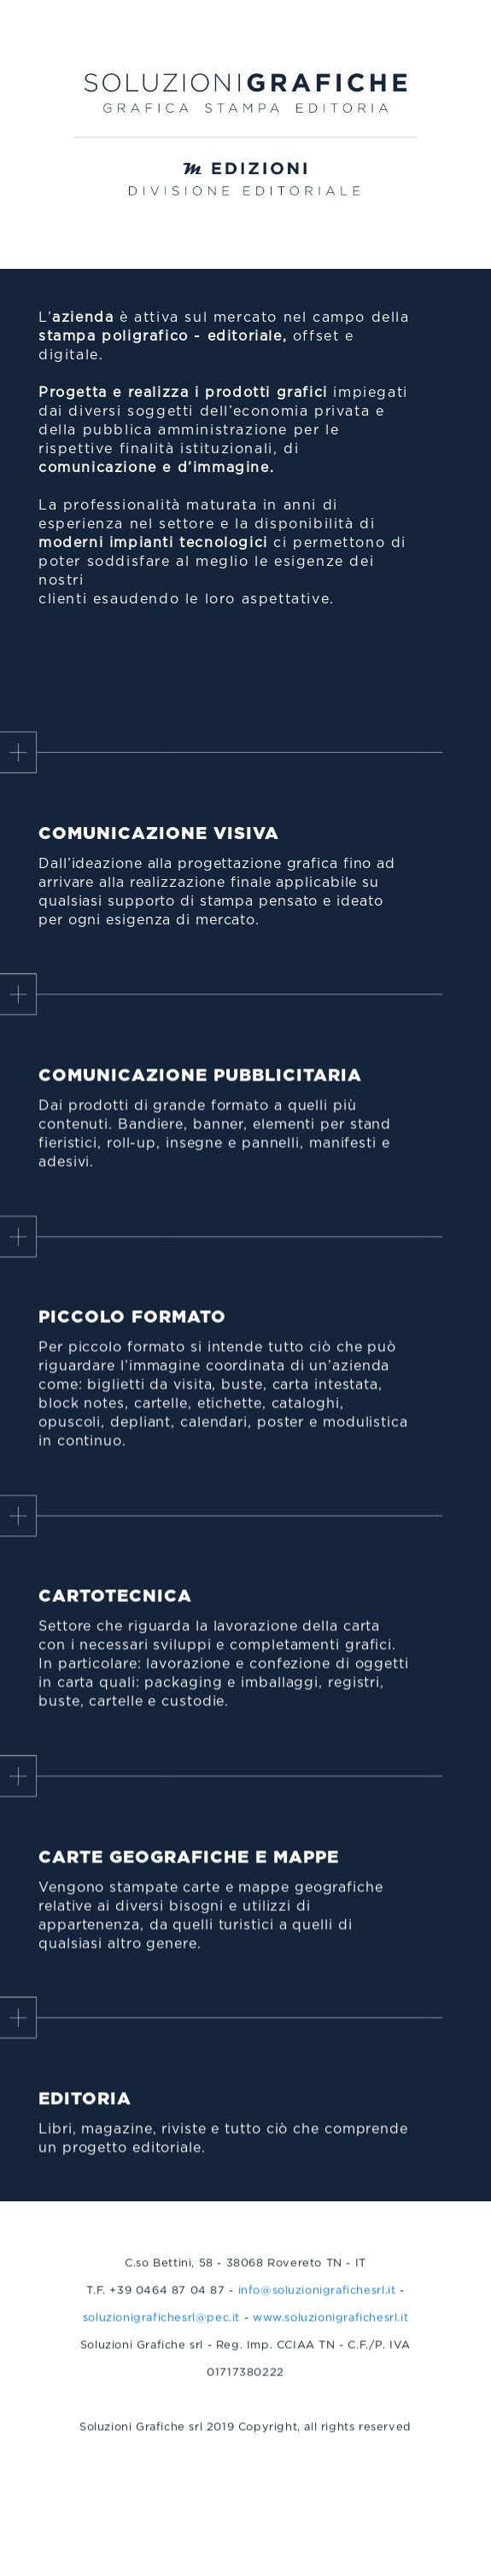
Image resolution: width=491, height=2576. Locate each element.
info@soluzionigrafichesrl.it (317, 2297)
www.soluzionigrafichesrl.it (330, 2324)
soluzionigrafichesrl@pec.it (161, 2324)
